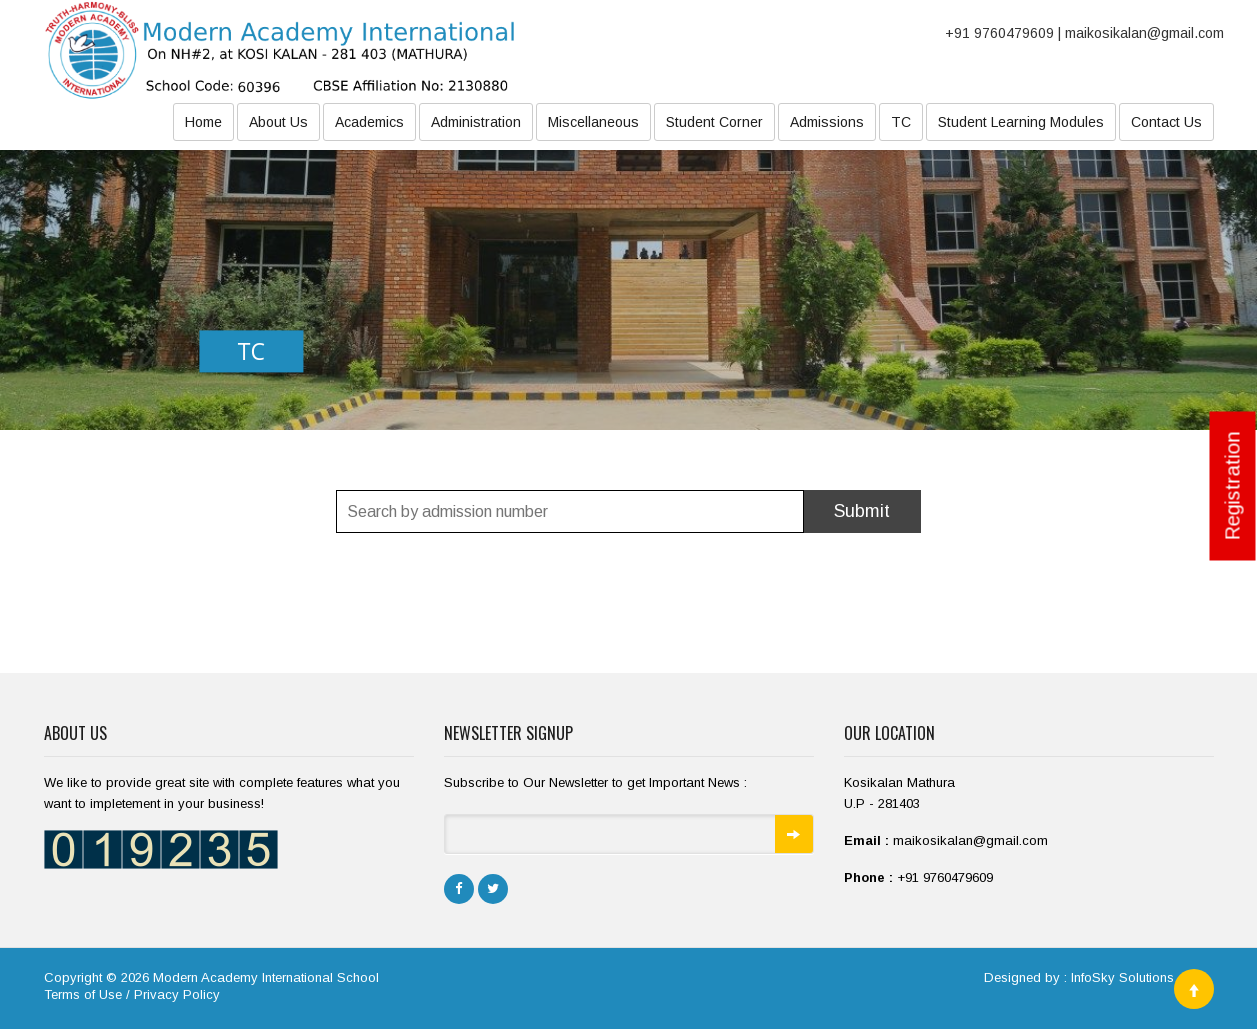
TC (901, 122)
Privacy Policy (177, 994)
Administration (476, 122)
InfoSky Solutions (1122, 977)
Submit (862, 511)
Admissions (827, 122)
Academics (369, 122)
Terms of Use (83, 994)
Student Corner (714, 122)
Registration (1233, 486)
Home (203, 122)
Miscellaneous (593, 122)
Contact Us (1166, 122)
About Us (278, 122)
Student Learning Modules (1021, 122)
